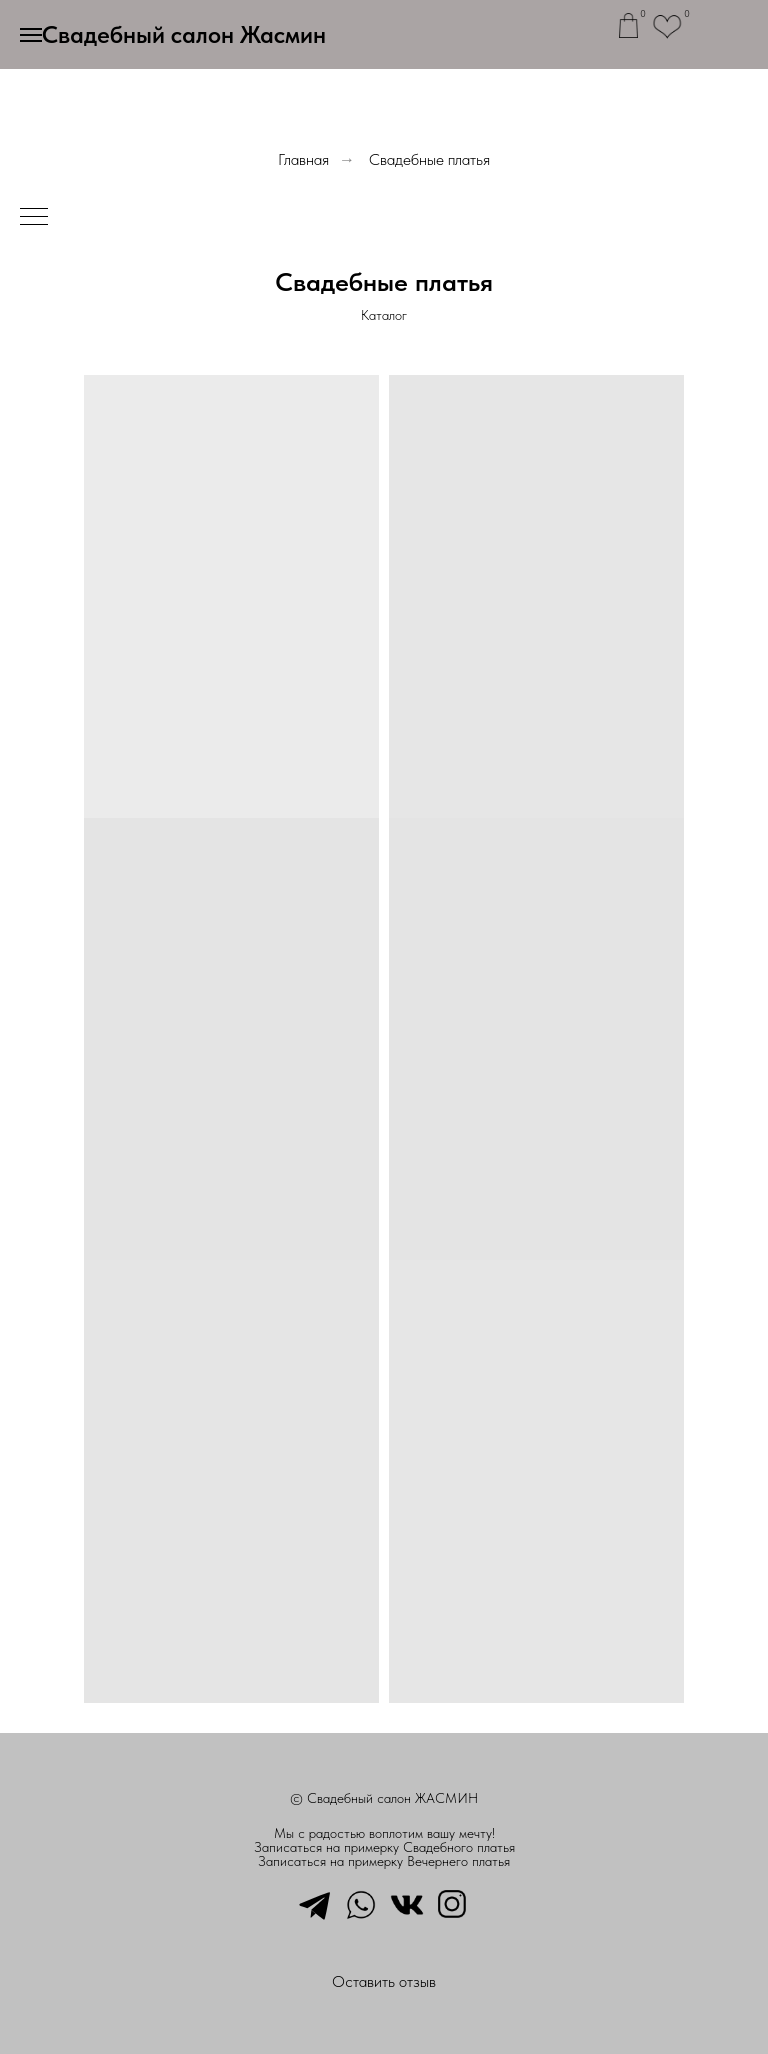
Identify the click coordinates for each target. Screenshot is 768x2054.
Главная (303, 159)
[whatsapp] (361, 1903)
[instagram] (453, 1903)
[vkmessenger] (407, 1903)
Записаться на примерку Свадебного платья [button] (384, 1847)
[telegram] (315, 1903)
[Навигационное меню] (31, 35)
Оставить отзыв (384, 1981)
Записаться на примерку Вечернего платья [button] (384, 1861)
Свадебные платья (429, 159)
